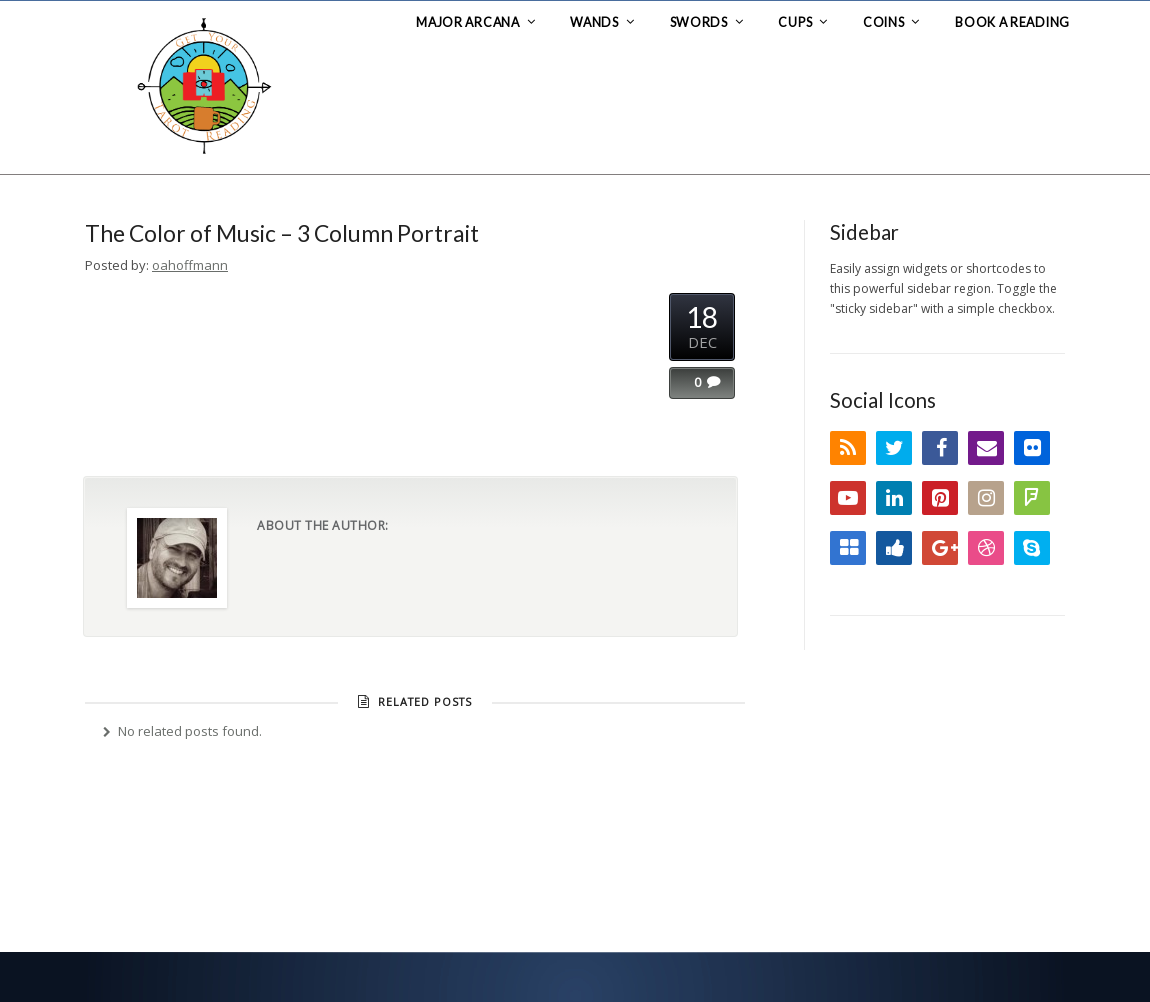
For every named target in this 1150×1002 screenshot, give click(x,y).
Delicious (848, 548)
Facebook (940, 448)
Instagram (986, 498)
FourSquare (1032, 498)
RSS (848, 448)
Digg (894, 548)
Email (986, 448)
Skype (1032, 548)
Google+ (940, 548)
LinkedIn (894, 498)
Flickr (1032, 448)
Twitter (894, 448)
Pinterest (940, 498)
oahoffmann (190, 265)
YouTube (848, 498)
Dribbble (986, 548)
